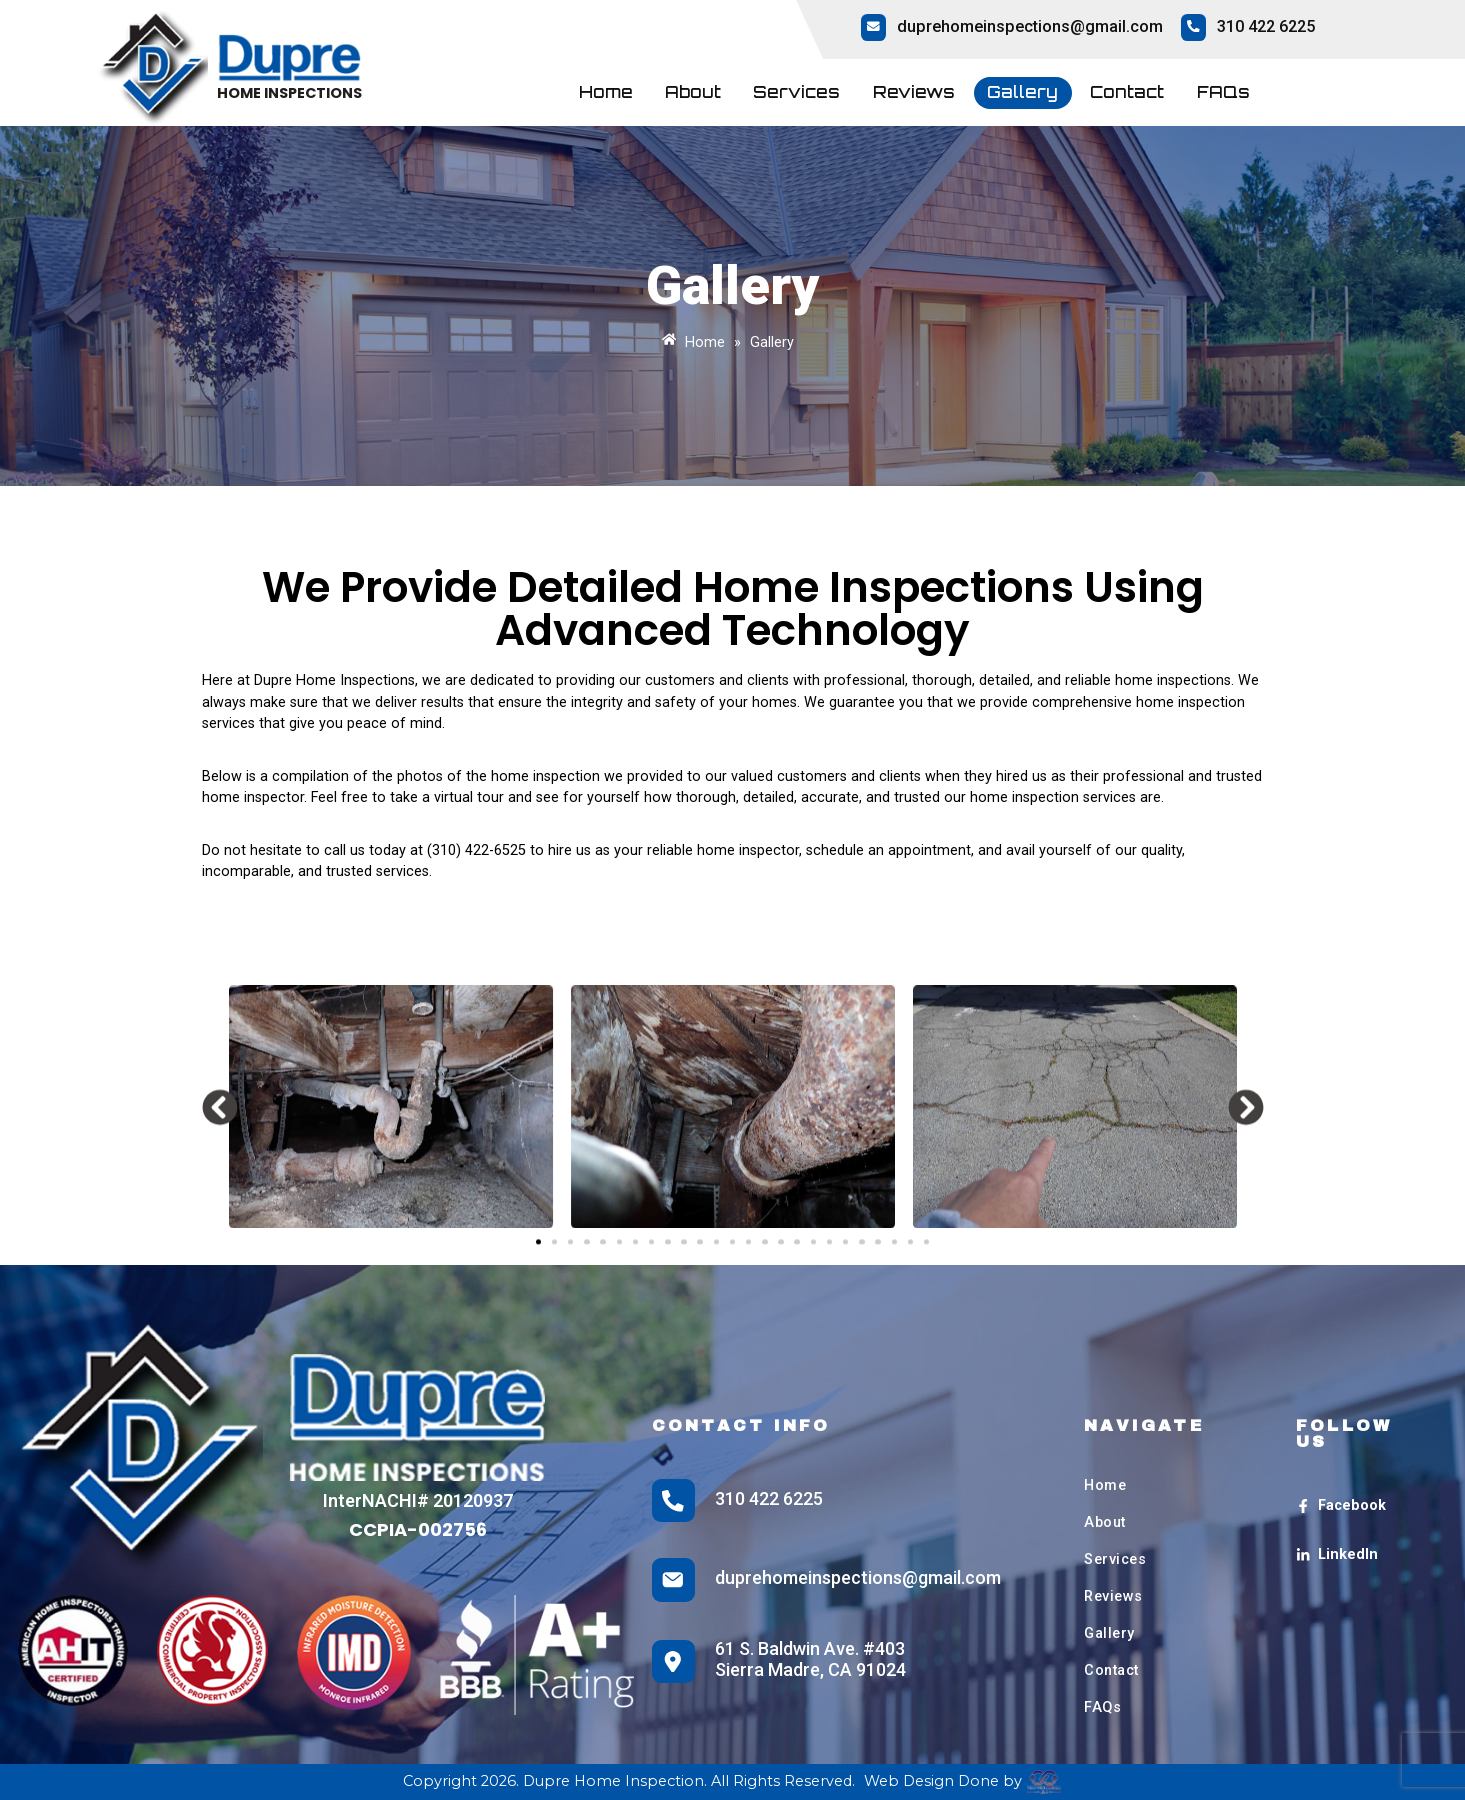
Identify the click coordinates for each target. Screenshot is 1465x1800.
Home (606, 92)
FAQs (1223, 92)
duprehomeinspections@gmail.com (1030, 26)
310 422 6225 (1266, 26)
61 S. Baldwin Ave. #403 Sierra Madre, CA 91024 (810, 1659)
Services (796, 92)
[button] (220, 1209)
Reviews (914, 92)
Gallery (1022, 92)
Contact (1127, 92)
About (693, 92)
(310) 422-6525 (476, 850)
